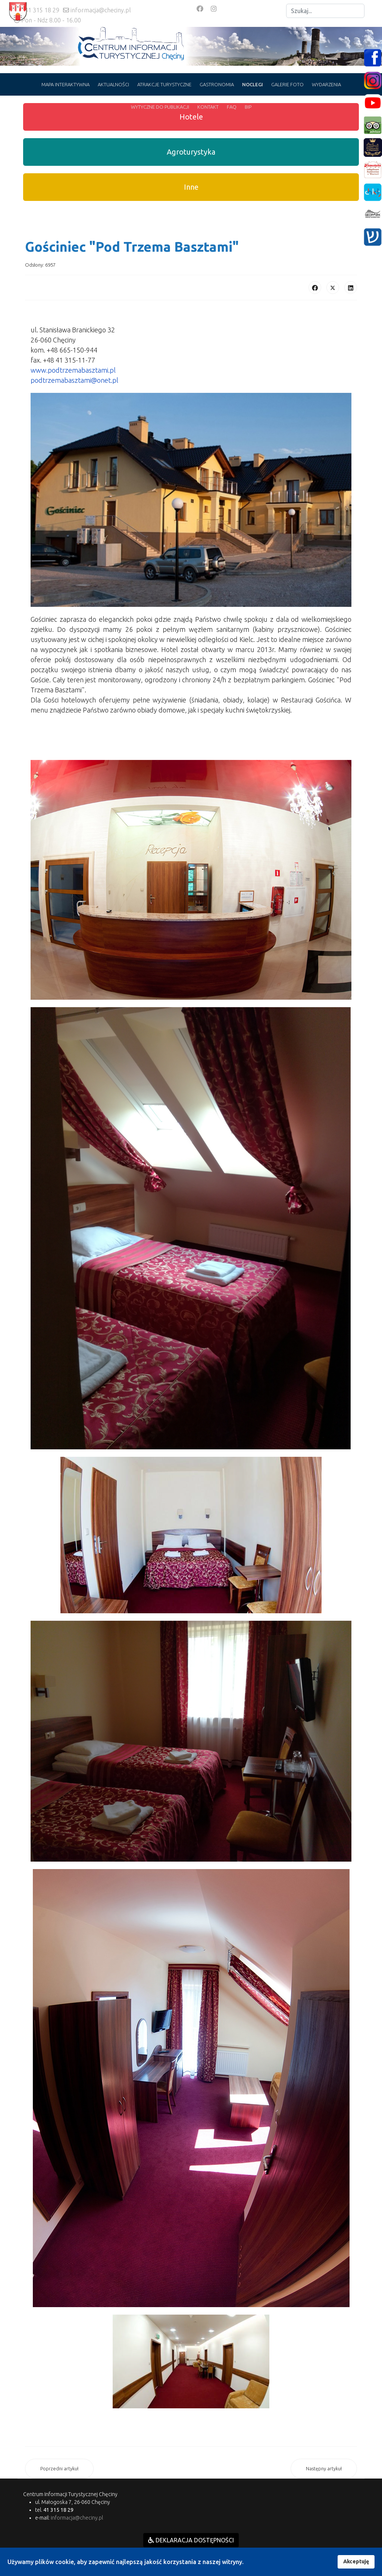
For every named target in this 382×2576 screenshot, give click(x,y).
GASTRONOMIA (217, 84)
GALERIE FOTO (287, 84)
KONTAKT (208, 106)
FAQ (232, 106)
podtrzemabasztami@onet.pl (74, 380)
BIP (248, 106)
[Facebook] (200, 8)
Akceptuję (356, 2561)
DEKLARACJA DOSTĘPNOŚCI (191, 2540)
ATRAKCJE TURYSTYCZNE (164, 84)
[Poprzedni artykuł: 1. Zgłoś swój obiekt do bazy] (59, 2469)
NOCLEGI (252, 84)
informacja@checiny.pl (101, 10)
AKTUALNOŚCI (113, 84)
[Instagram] (214, 8)
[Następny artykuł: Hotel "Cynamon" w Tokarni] (324, 2469)
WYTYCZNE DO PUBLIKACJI (160, 106)
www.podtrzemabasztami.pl (73, 370)
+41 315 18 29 (40, 10)
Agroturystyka (191, 152)
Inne (191, 187)
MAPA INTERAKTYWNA (65, 84)
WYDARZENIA (326, 84)
